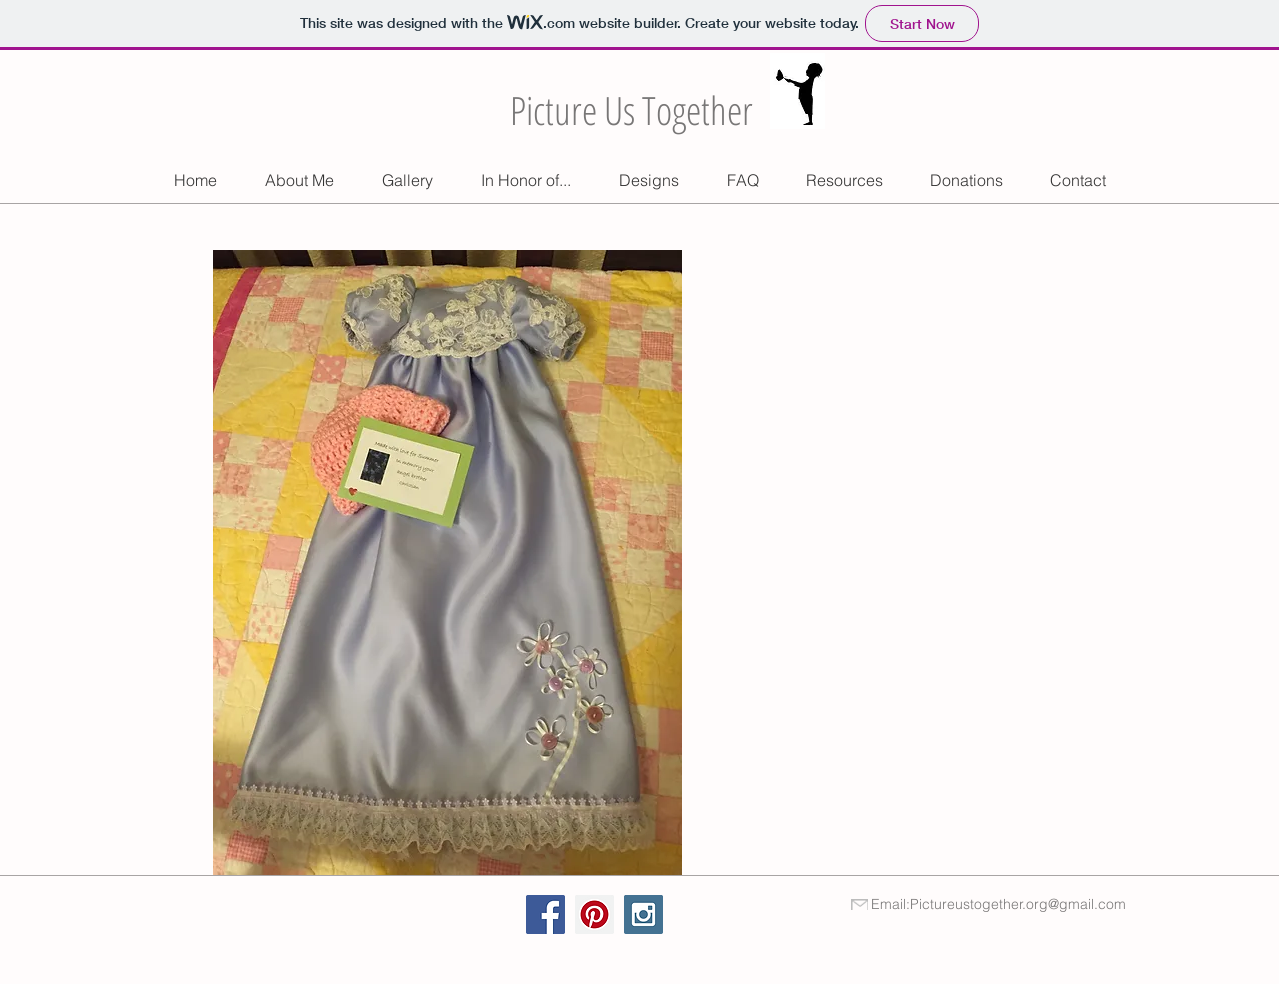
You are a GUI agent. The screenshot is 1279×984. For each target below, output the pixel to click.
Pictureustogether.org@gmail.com (1018, 904)
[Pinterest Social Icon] (594, 914)
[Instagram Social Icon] (643, 914)
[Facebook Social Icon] (545, 914)
